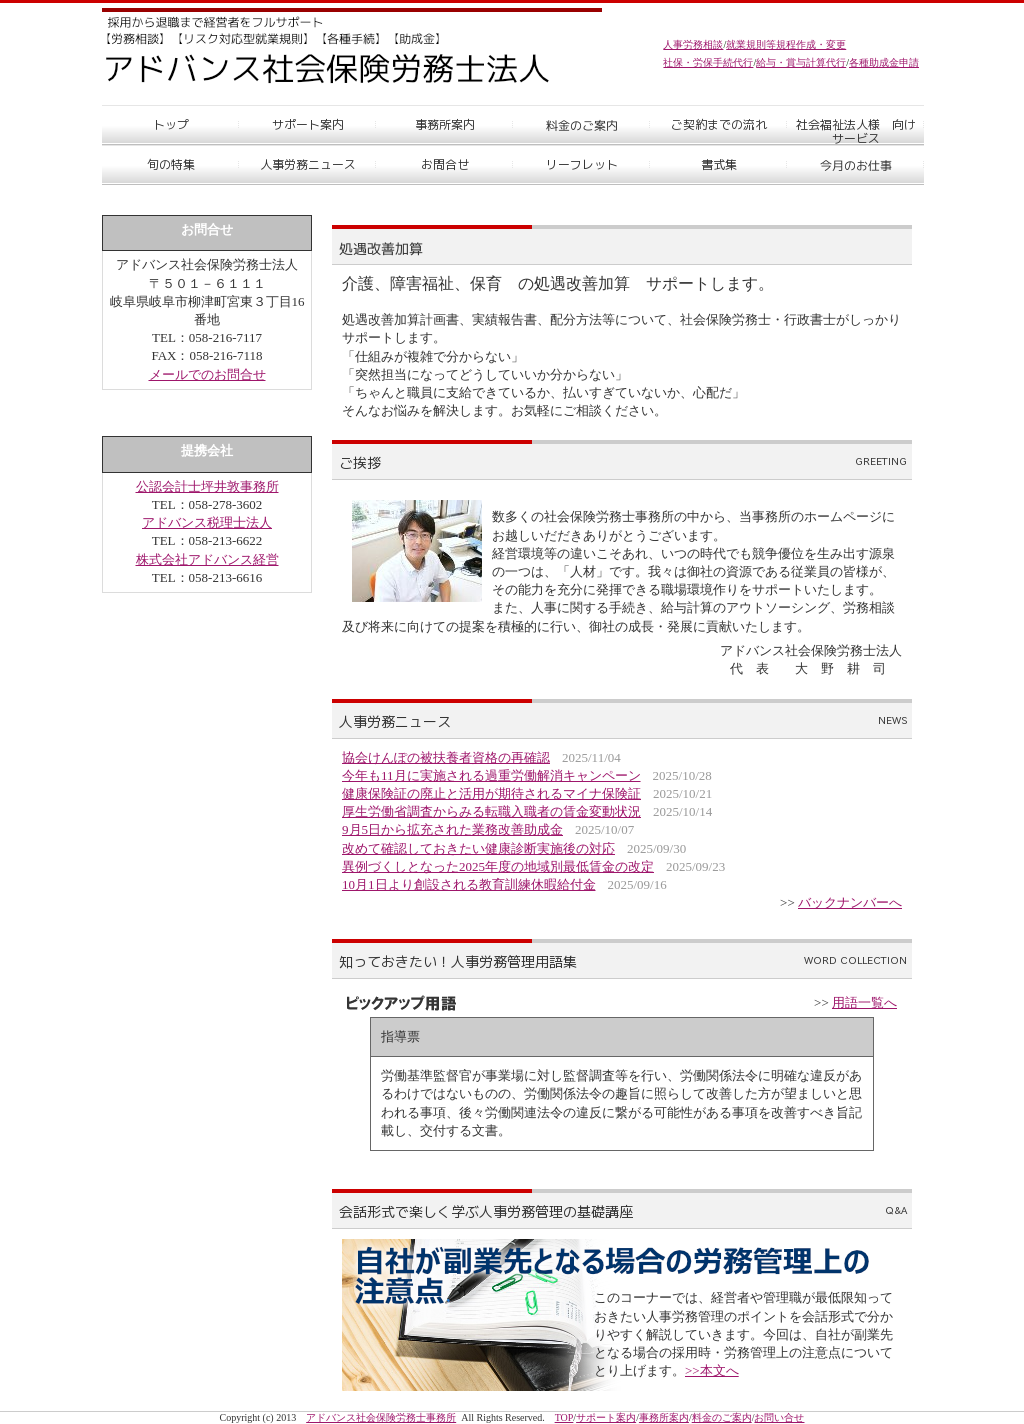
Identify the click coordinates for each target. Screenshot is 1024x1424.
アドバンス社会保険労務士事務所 (381, 1417)
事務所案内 (664, 1417)
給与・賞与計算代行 (801, 62)
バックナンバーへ (850, 902)
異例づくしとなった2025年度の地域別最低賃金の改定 (498, 866)
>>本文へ (712, 1370)
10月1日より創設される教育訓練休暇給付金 (469, 884)
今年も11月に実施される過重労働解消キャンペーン (491, 775)
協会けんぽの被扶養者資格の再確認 (446, 757)
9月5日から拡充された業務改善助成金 (452, 829)
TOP (564, 1417)
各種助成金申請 (884, 62)
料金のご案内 (722, 1417)
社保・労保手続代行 (708, 62)
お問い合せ (779, 1417)
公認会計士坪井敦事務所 (207, 486)
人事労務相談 (693, 44)
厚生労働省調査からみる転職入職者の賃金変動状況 (491, 811)
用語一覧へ (864, 1002)
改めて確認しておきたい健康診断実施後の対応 (478, 848)
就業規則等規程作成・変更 (786, 44)
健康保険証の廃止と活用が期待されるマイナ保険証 (491, 793)
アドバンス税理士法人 (207, 522)
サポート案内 (606, 1417)
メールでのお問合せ (207, 374)
